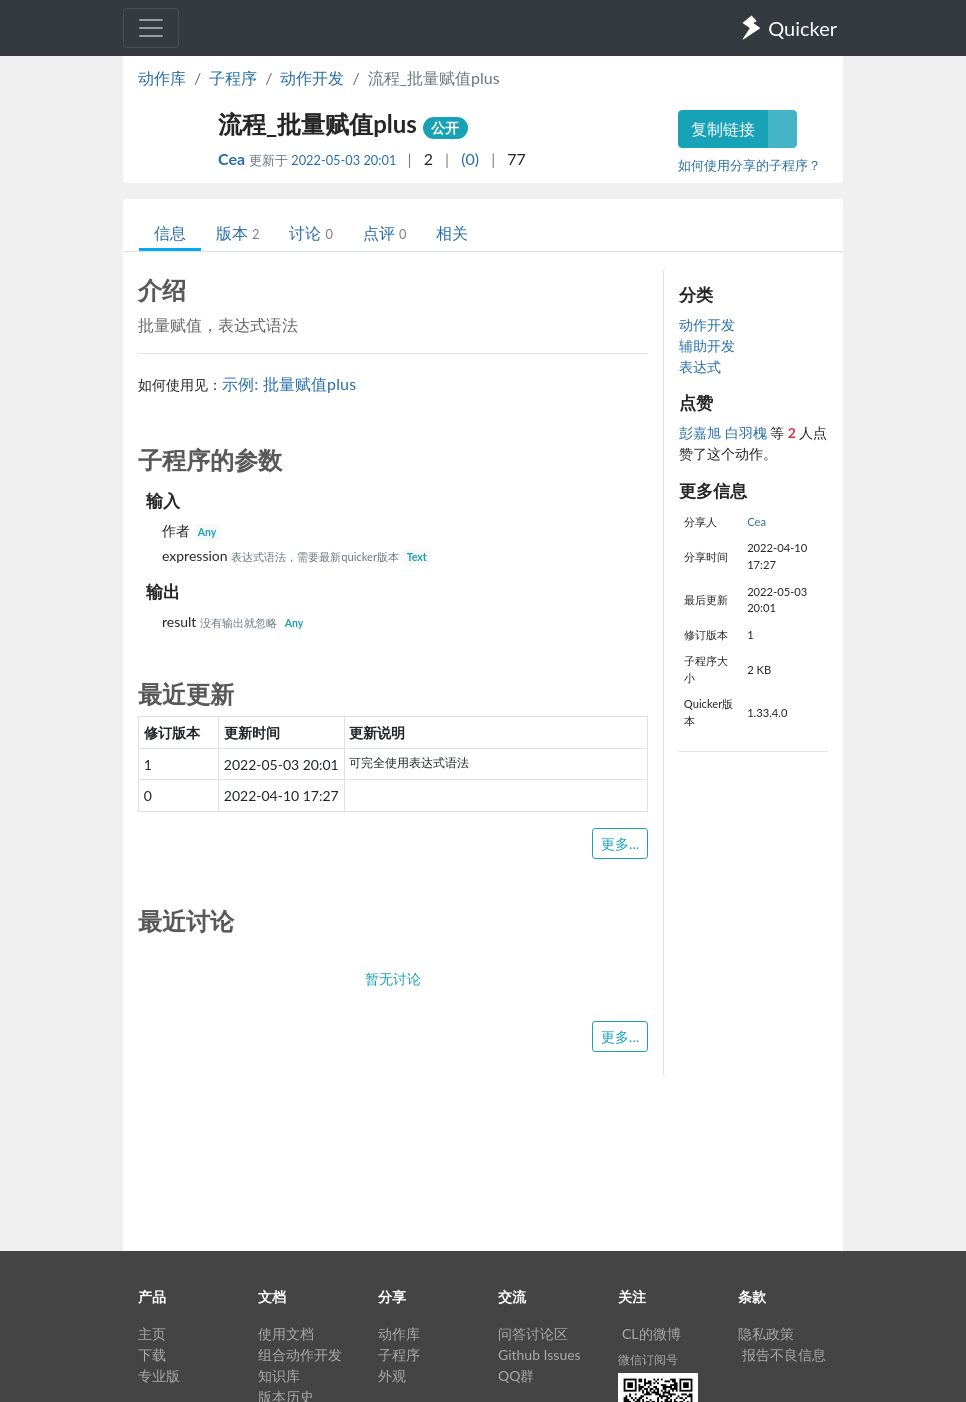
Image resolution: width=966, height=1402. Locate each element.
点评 (384, 232)
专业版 (159, 1375)
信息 (170, 232)
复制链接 (723, 128)
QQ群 (516, 1375)
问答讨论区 (533, 1333)
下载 (152, 1354)
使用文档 (286, 1333)
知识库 (279, 1375)
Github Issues (539, 1354)
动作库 (162, 77)
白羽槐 (748, 432)
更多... (620, 843)
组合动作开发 (300, 1354)
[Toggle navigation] (151, 28)
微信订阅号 (648, 1359)
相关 (452, 232)
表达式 (700, 366)
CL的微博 (651, 1333)
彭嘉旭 (702, 432)
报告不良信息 (784, 1354)
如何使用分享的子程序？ (749, 165)
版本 (237, 232)
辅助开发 (707, 345)
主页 (152, 1333)
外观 (392, 1375)
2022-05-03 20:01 (343, 160)
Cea (233, 158)
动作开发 (312, 77)
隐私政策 (766, 1333)
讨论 (310, 232)
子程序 (233, 77)
